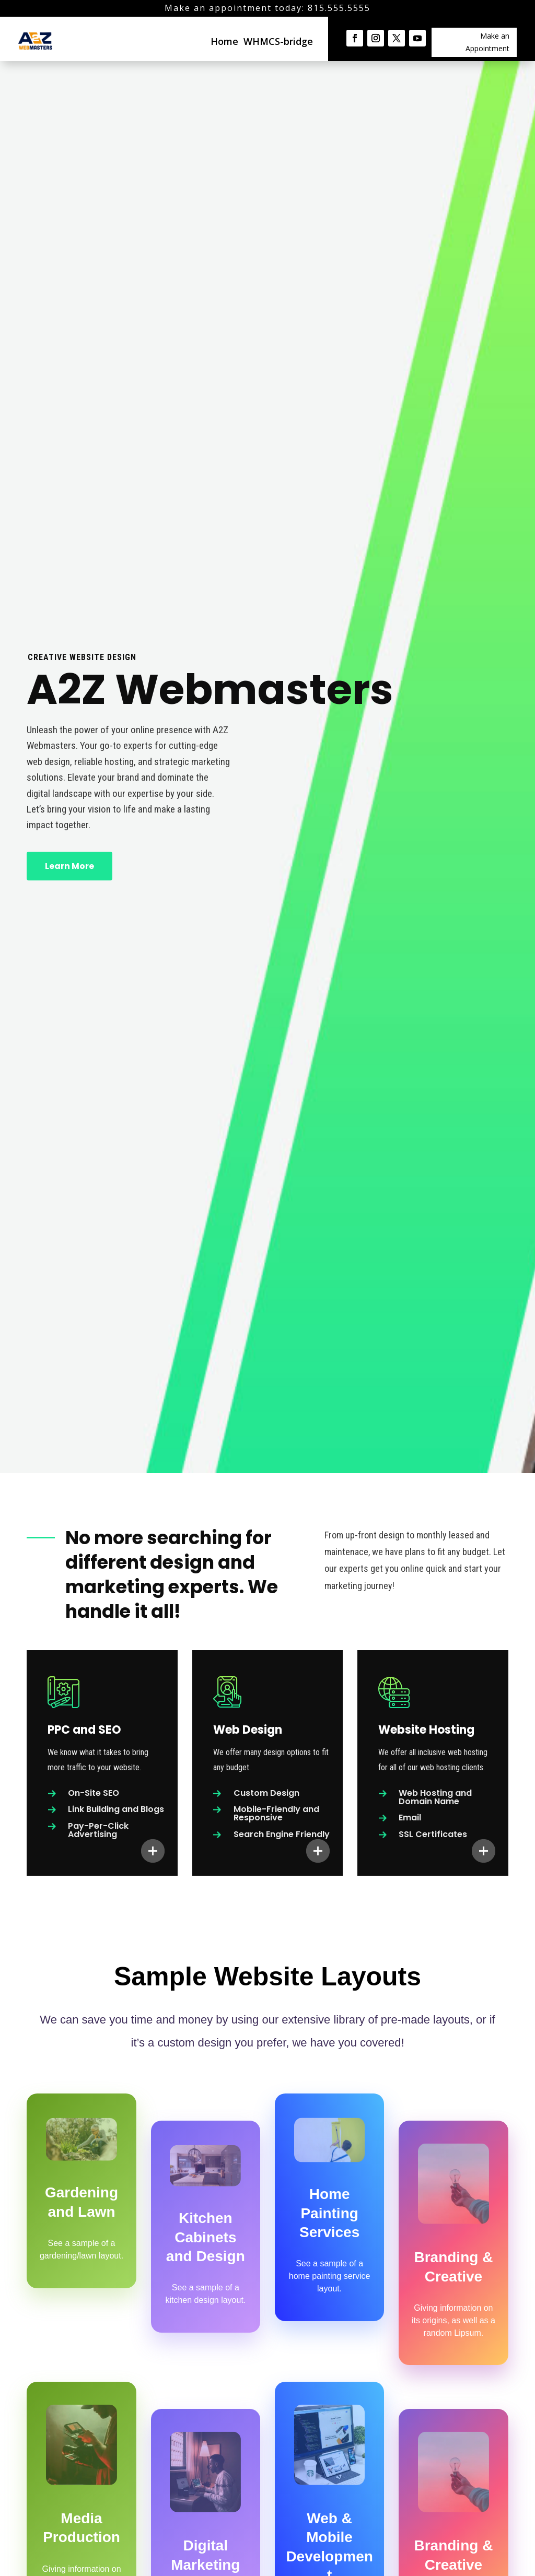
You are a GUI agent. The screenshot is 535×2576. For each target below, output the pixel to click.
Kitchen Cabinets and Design (205, 2237)
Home (224, 41)
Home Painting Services (329, 2213)
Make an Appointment (487, 42)
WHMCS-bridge (278, 41)
